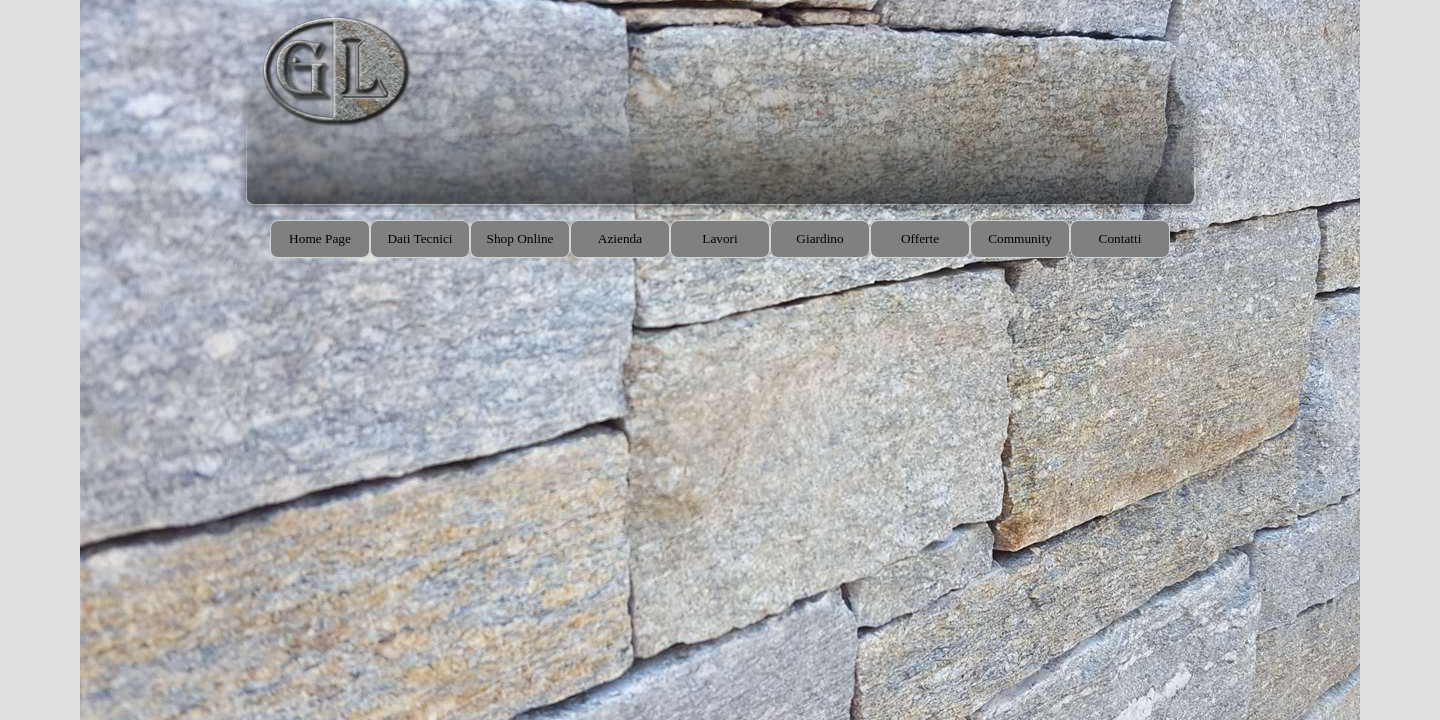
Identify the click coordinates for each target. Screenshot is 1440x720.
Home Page (320, 238)
